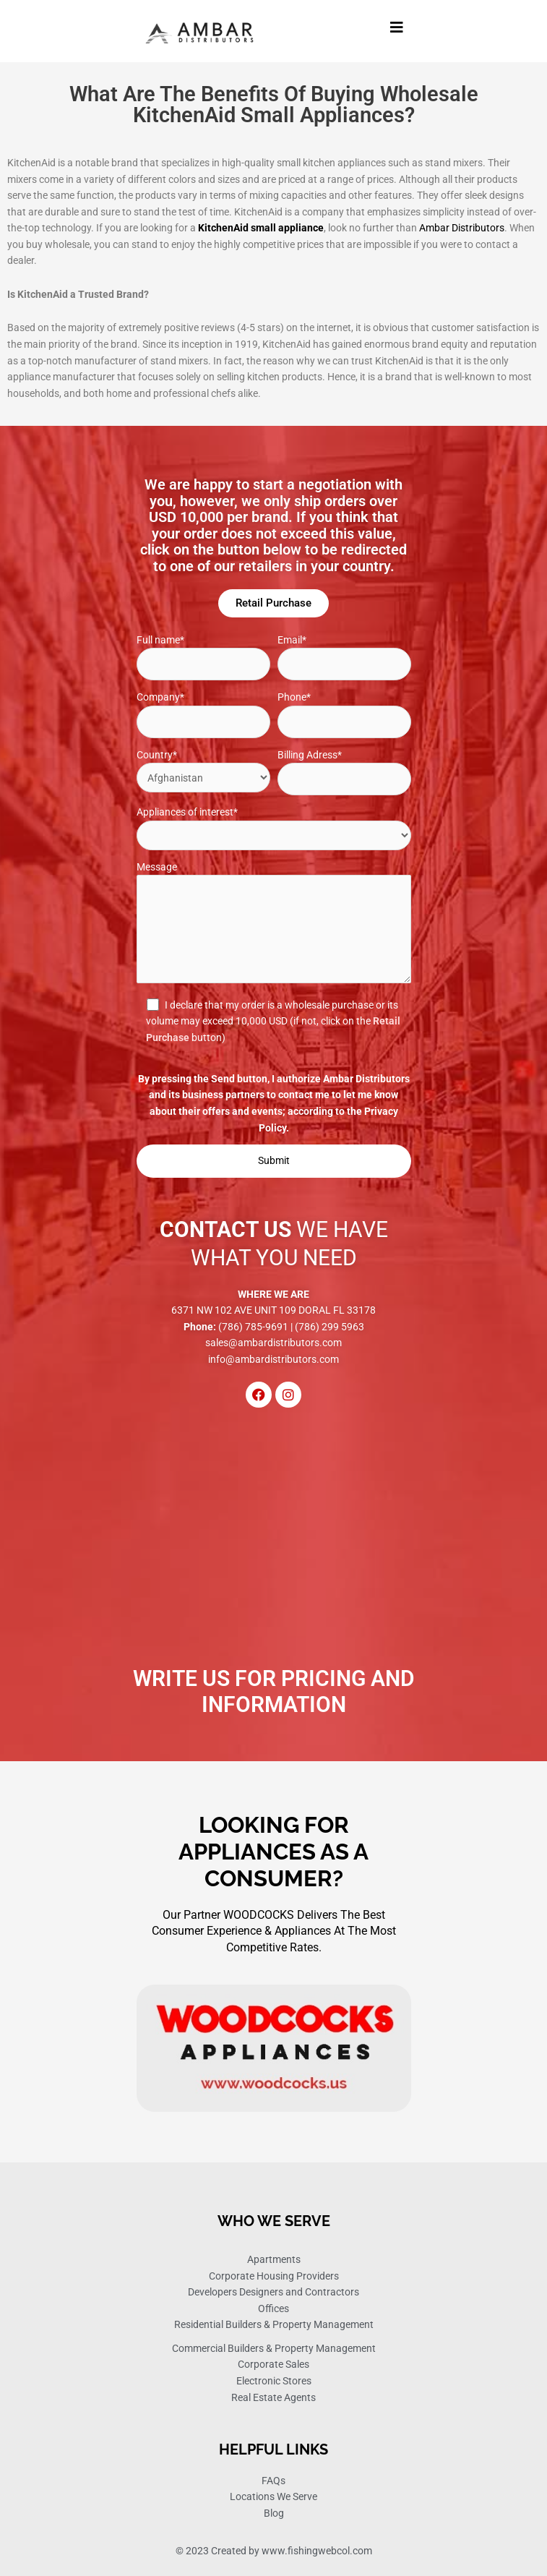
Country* (203, 770)
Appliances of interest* (274, 828)
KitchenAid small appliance (261, 228)
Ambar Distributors (461, 228)
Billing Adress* (344, 772)
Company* (203, 714)
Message (274, 924)
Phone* (344, 714)
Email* (344, 657)
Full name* (203, 657)
